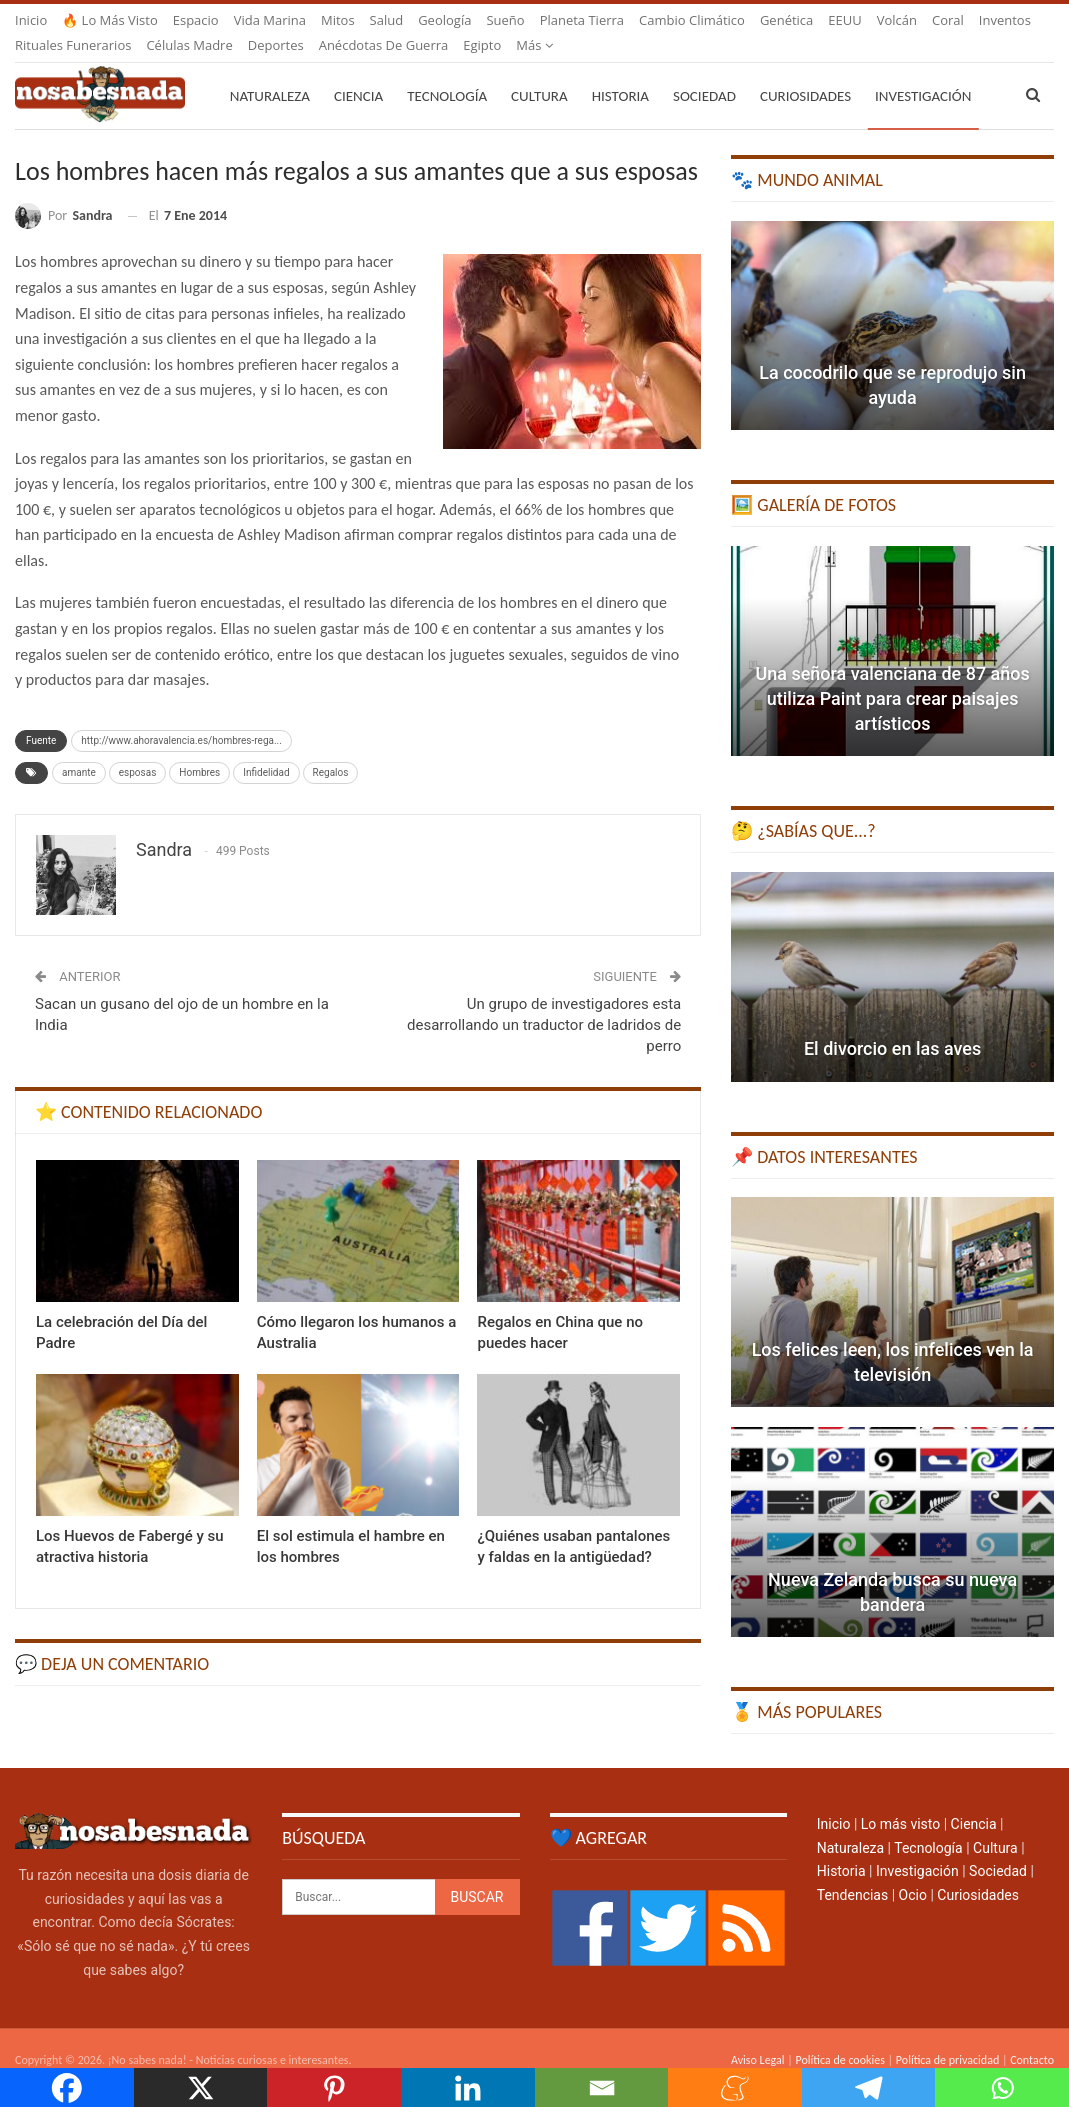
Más (895, 20)
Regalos (331, 748)
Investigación (917, 1847)
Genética (786, 20)
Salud (387, 20)
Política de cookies (839, 2036)
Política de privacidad (947, 2036)
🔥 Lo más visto (110, 20)
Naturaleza (270, 72)
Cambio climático (692, 20)
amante (79, 748)
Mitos (338, 20)
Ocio (913, 1871)
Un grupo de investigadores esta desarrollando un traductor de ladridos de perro (544, 1001)
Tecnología (447, 72)
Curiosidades (805, 72)
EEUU (844, 20)
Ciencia (358, 72)
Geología (444, 20)
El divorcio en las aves (892, 1024)
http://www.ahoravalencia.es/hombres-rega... (181, 716)
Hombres (199, 748)
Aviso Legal (758, 2036)
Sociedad (704, 72)
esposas (138, 748)
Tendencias (852, 1871)
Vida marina (270, 20)
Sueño (505, 20)
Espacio (196, 20)
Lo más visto (900, 1800)
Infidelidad (266, 748)
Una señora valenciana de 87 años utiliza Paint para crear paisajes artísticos (892, 674)
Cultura (539, 72)
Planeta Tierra (582, 20)
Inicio (31, 20)
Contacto (1032, 2036)
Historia (620, 72)
